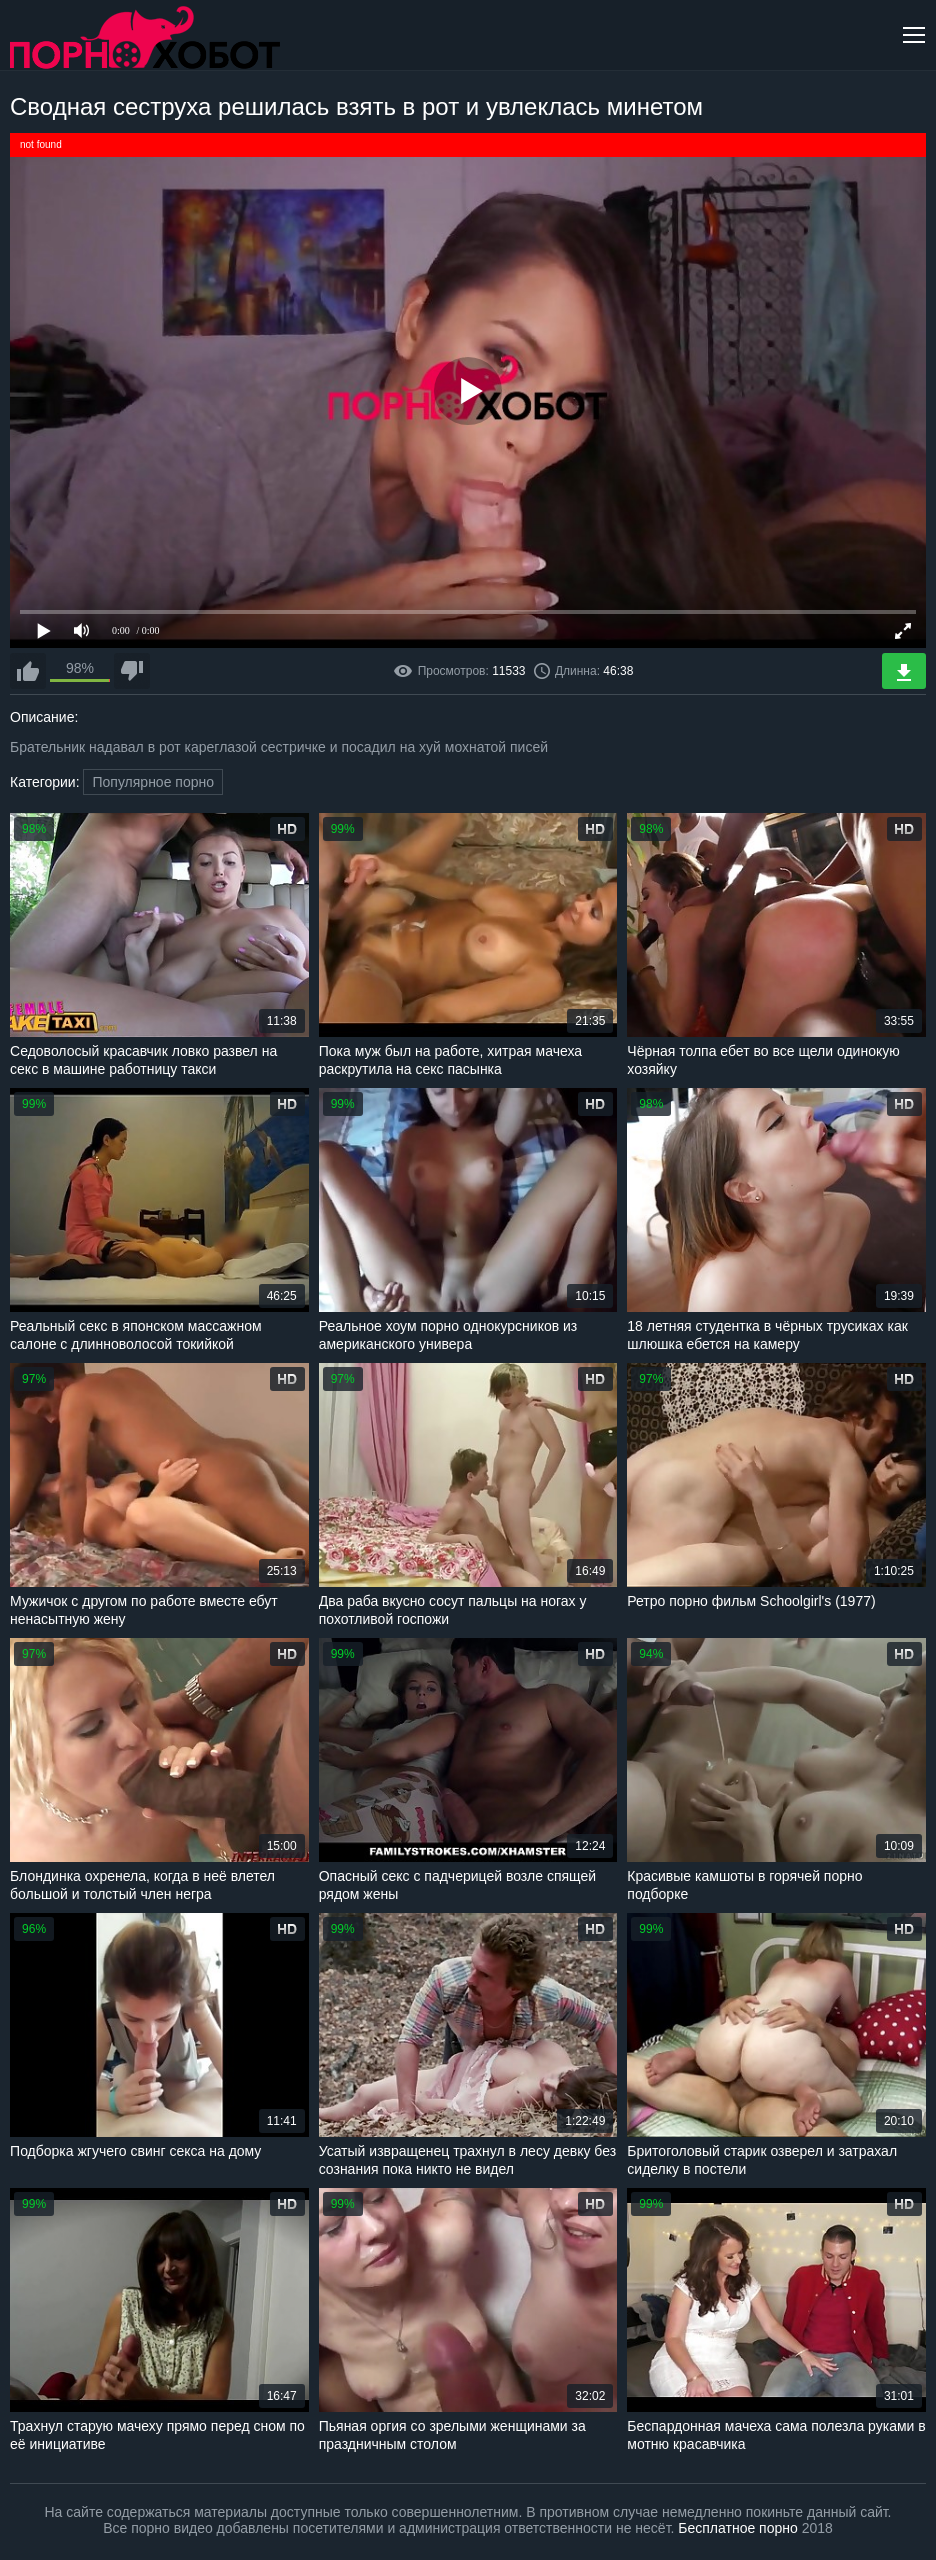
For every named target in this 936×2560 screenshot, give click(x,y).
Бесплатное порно (737, 2528)
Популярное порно (153, 782)
